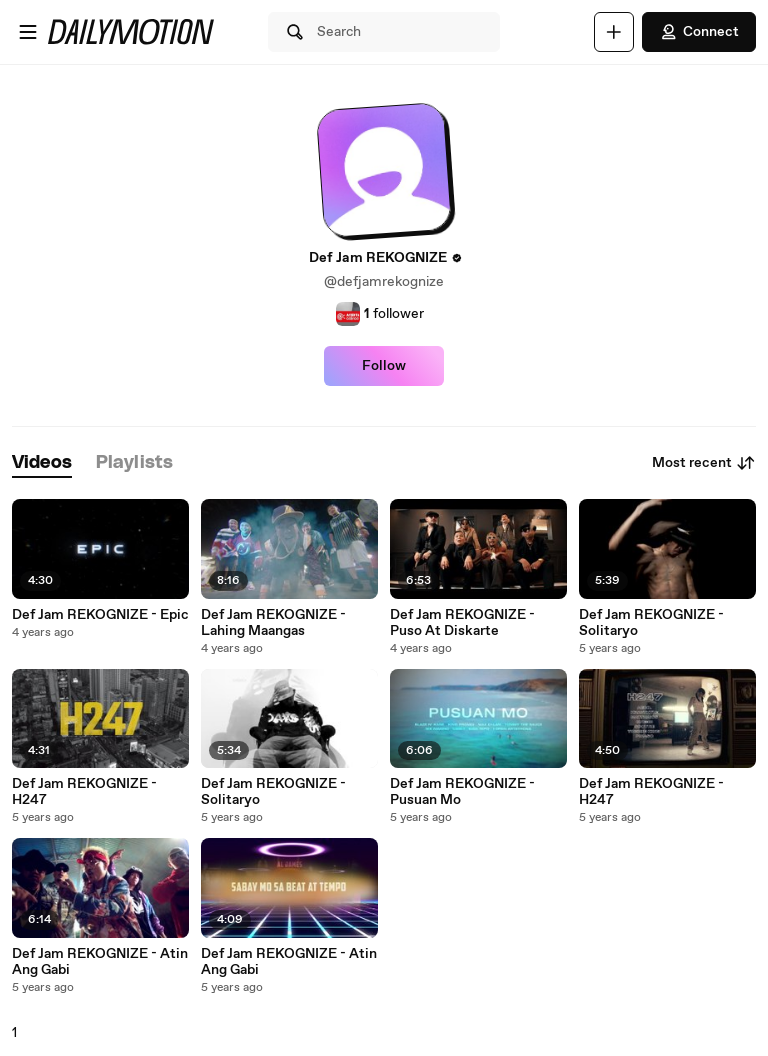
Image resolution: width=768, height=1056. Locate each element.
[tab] (42, 463)
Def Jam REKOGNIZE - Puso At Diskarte (462, 623)
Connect (699, 32)
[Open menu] (28, 32)
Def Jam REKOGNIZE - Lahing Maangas (273, 623)
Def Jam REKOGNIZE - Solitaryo (651, 623)
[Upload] (614, 32)
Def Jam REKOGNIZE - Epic (100, 615)
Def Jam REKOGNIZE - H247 (84, 792)
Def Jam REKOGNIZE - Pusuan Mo (462, 792)
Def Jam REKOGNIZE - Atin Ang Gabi (100, 962)
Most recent (704, 463)
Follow (384, 366)
